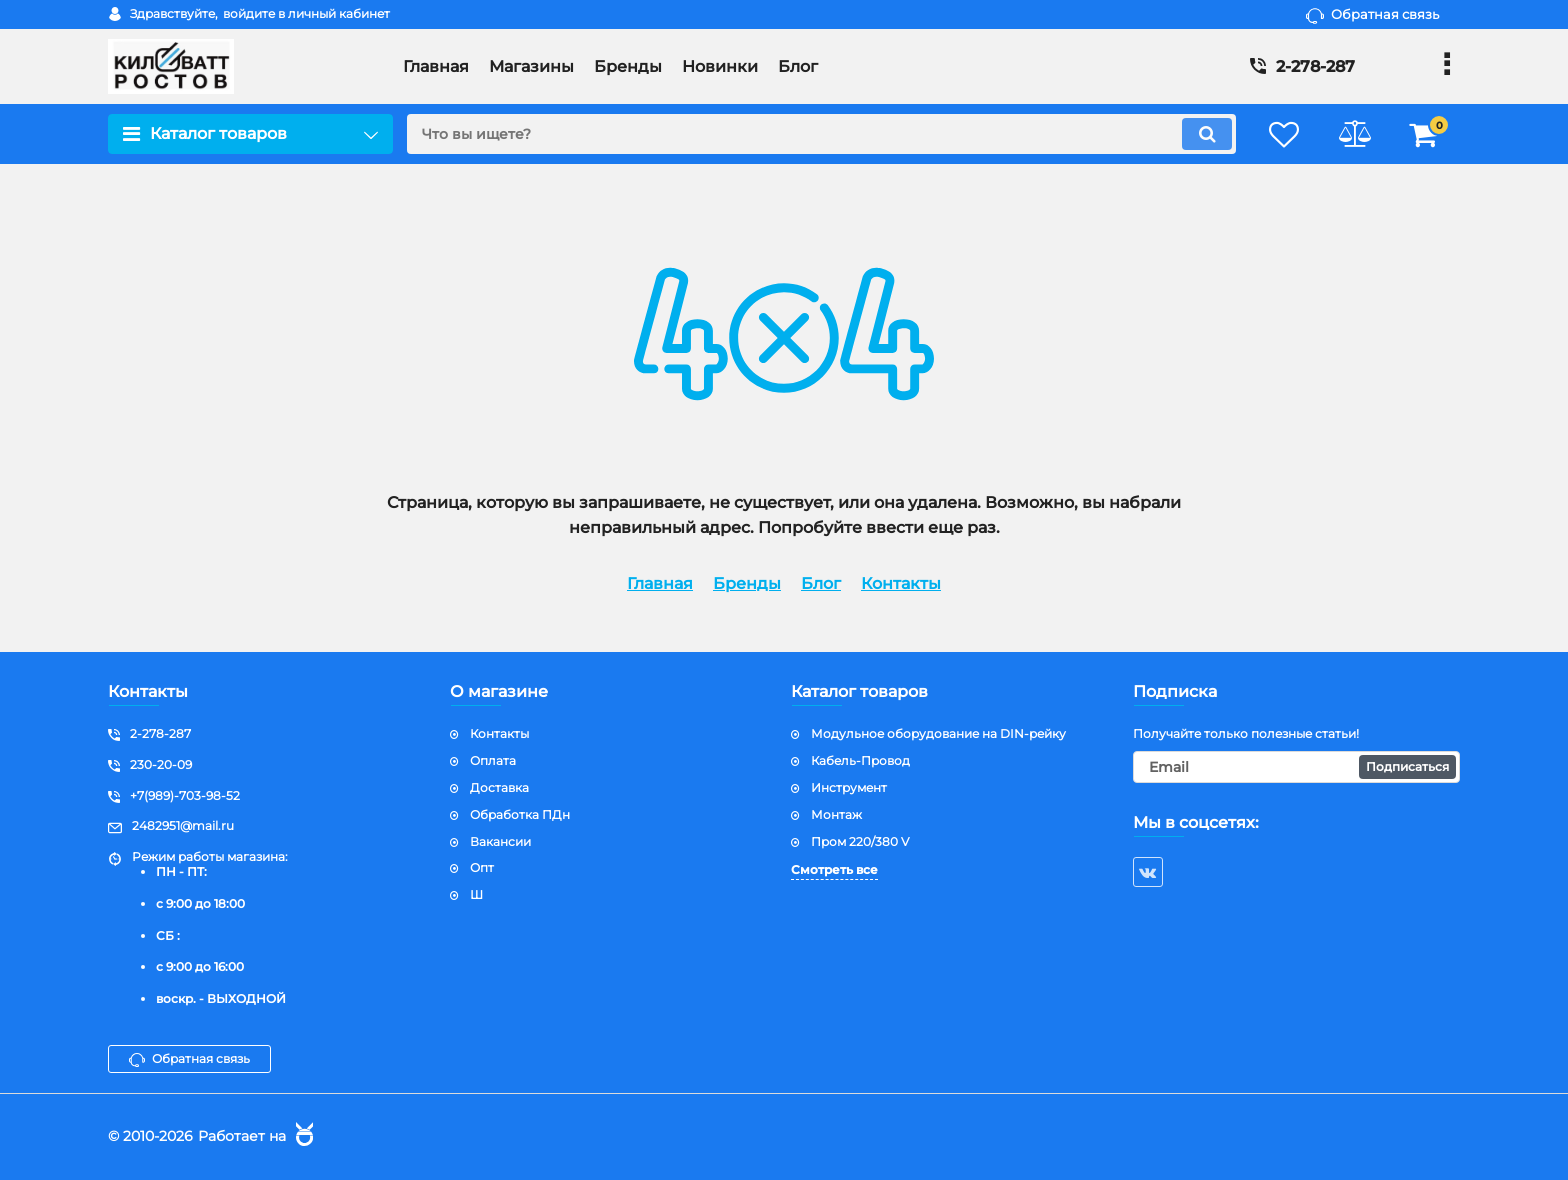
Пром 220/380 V (860, 841)
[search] (821, 134)
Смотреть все (834, 869)
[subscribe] (1297, 767)
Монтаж (836, 814)
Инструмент (849, 787)
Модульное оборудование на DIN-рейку (938, 733)
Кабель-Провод (860, 760)
